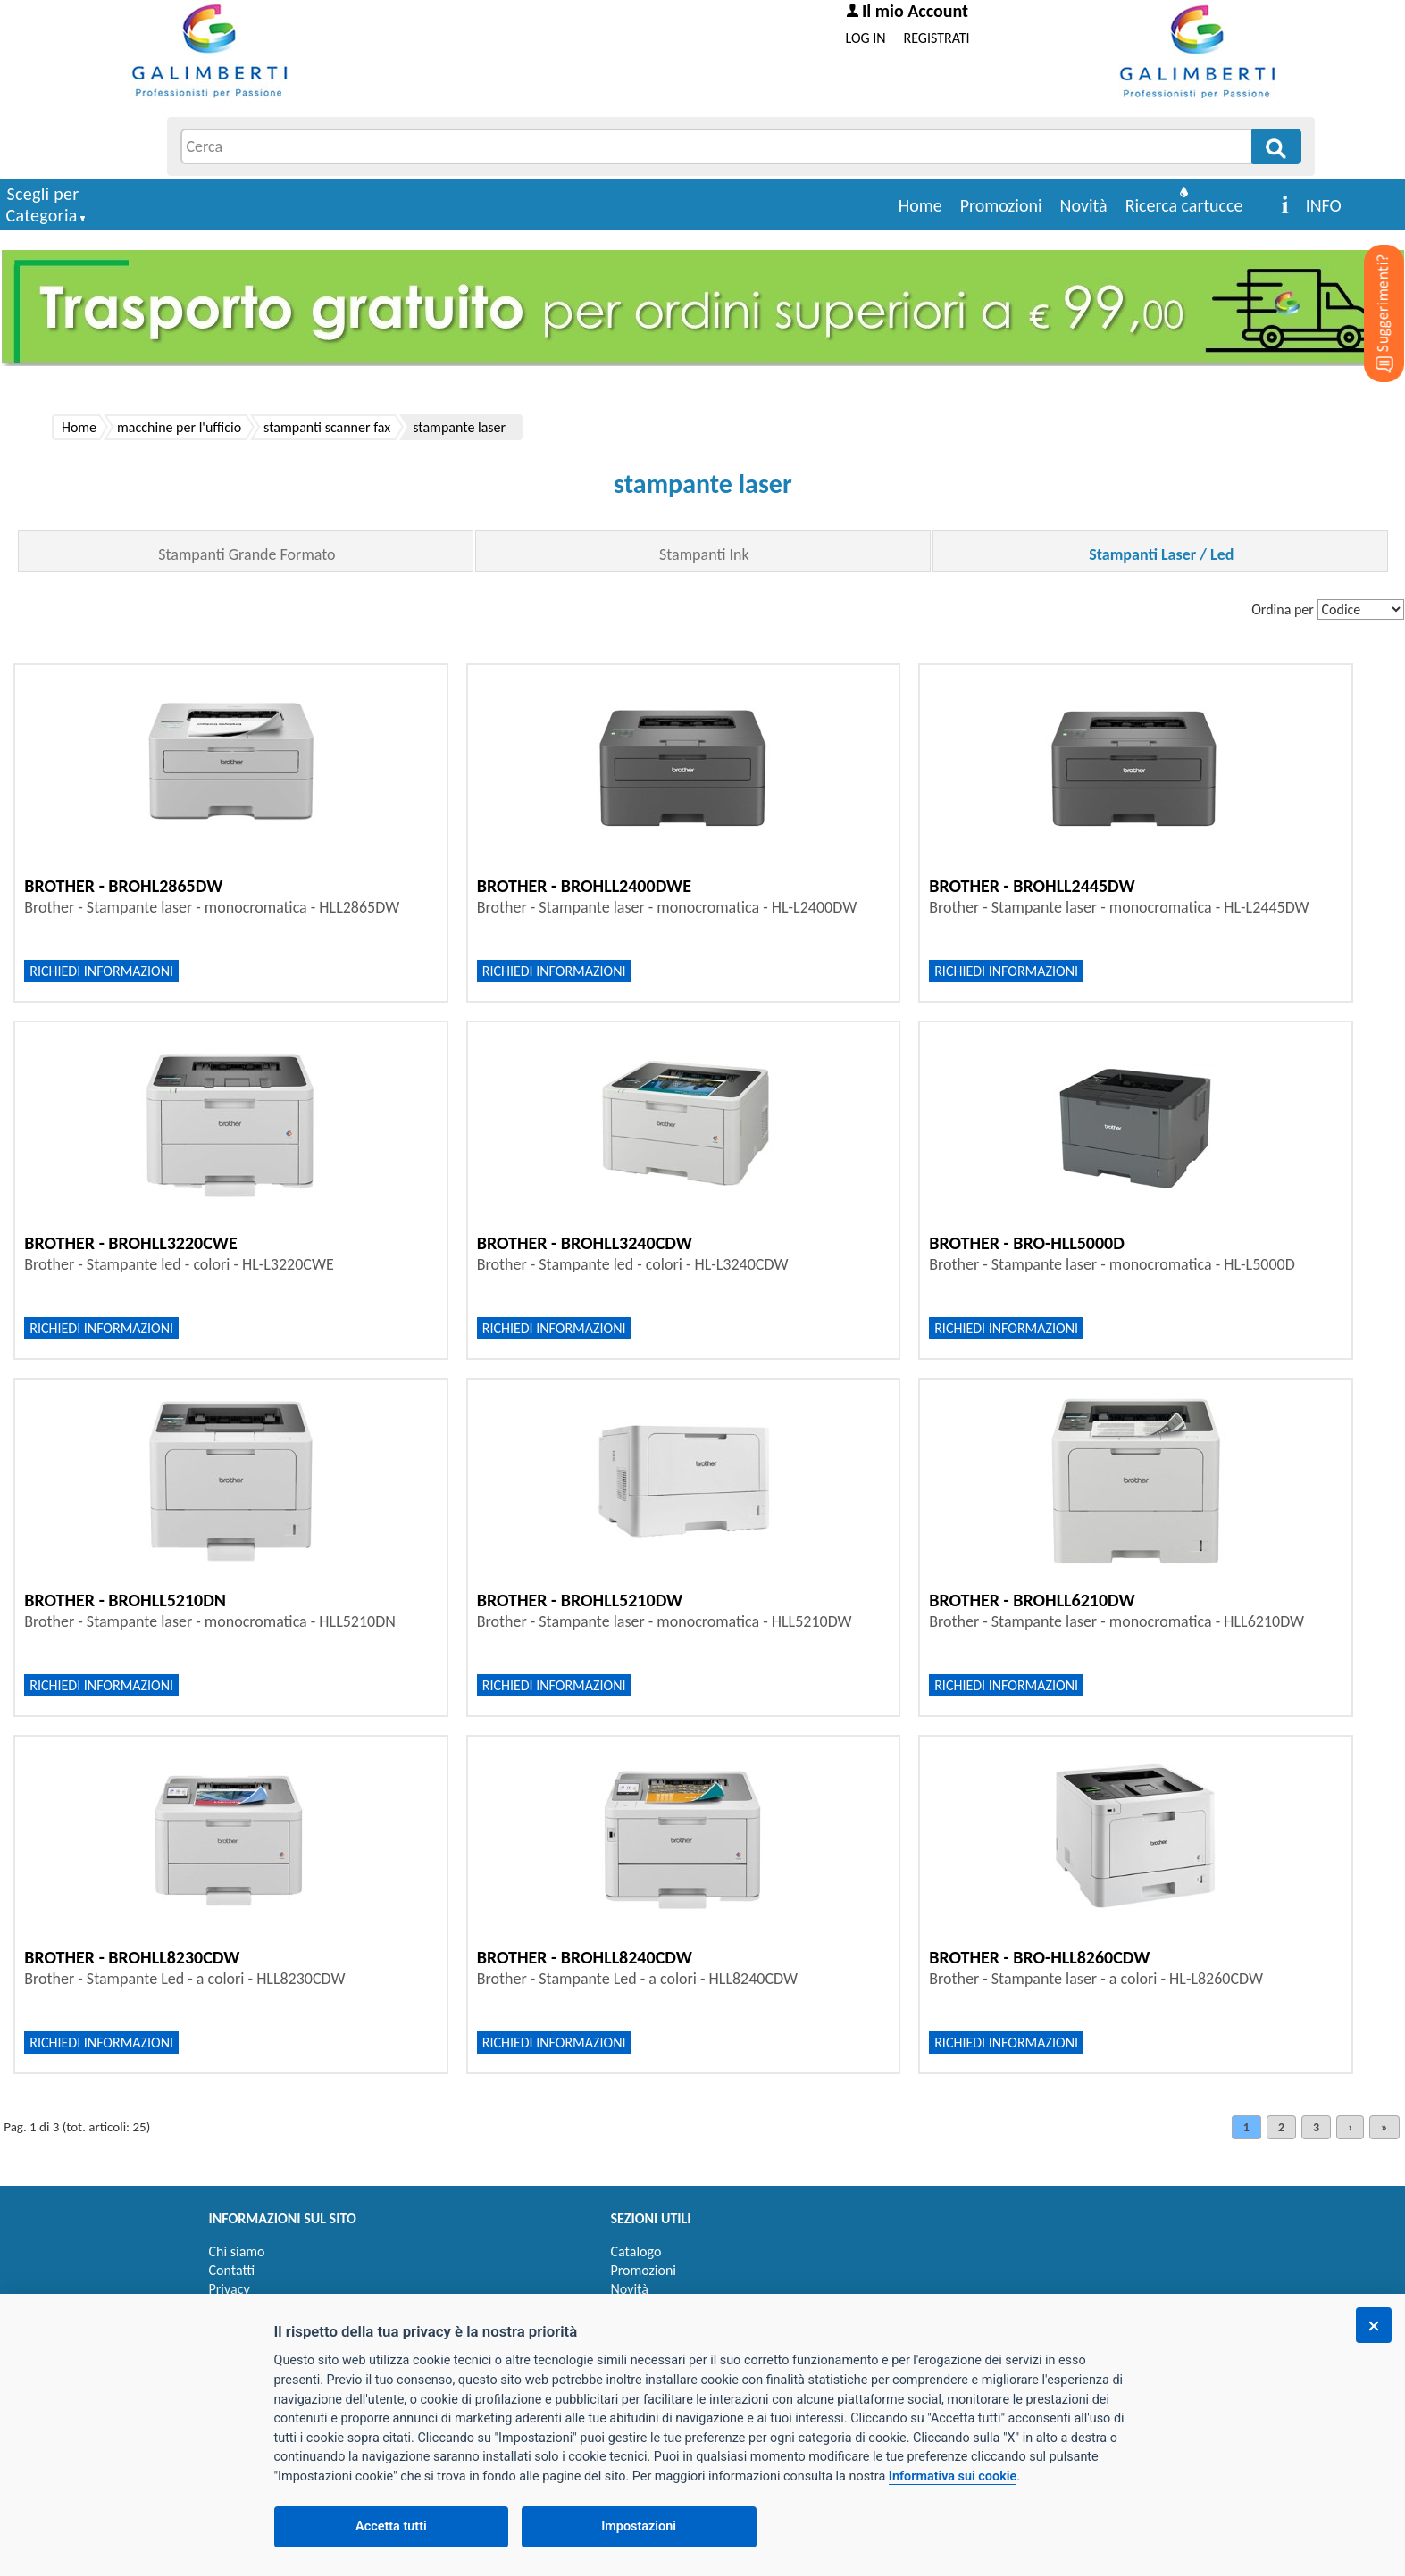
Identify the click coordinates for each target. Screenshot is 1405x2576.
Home (920, 205)
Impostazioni (638, 2526)
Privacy (229, 2288)
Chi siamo (237, 2251)
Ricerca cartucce (1184, 205)
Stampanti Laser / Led (1161, 554)
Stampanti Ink (704, 554)
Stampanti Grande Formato (246, 554)
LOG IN (866, 37)
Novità (1084, 205)
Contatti (232, 2270)
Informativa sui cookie (952, 2476)
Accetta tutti (391, 2526)
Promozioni (1001, 205)
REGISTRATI (937, 37)
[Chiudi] (1374, 2325)
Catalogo (636, 2251)
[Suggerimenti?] (1369, 285)
